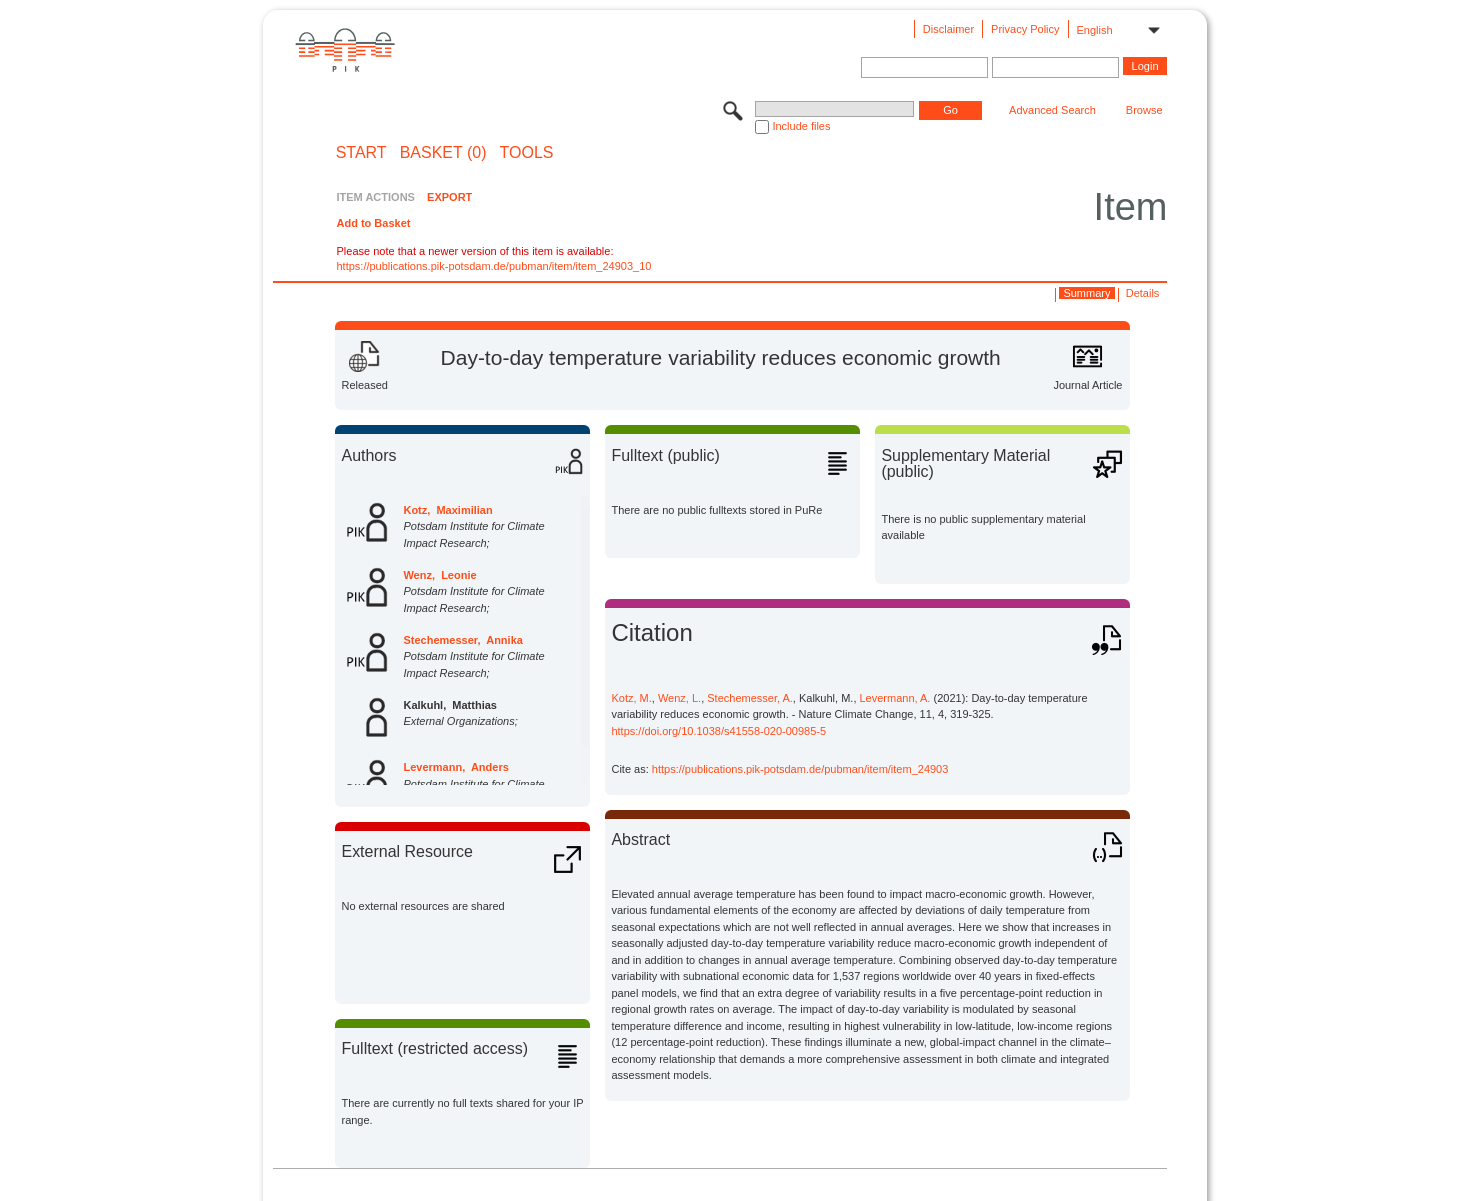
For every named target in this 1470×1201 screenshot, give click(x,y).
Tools (527, 153)
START (361, 153)
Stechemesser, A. (750, 698)
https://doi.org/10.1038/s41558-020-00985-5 (718, 731)
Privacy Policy (1025, 29)
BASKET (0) (443, 153)
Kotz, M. (631, 698)
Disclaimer (948, 29)
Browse (1144, 110)
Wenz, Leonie (439, 575)
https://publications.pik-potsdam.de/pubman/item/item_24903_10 (493, 266)
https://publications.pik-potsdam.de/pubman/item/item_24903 (800, 769)
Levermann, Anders (455, 767)
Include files (801, 126)
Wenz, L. (679, 698)
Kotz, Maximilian (447, 510)
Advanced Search (1052, 110)
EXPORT (449, 197)
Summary (1086, 293)
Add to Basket (373, 223)
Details (1143, 293)
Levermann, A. (895, 698)
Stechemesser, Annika (462, 640)
